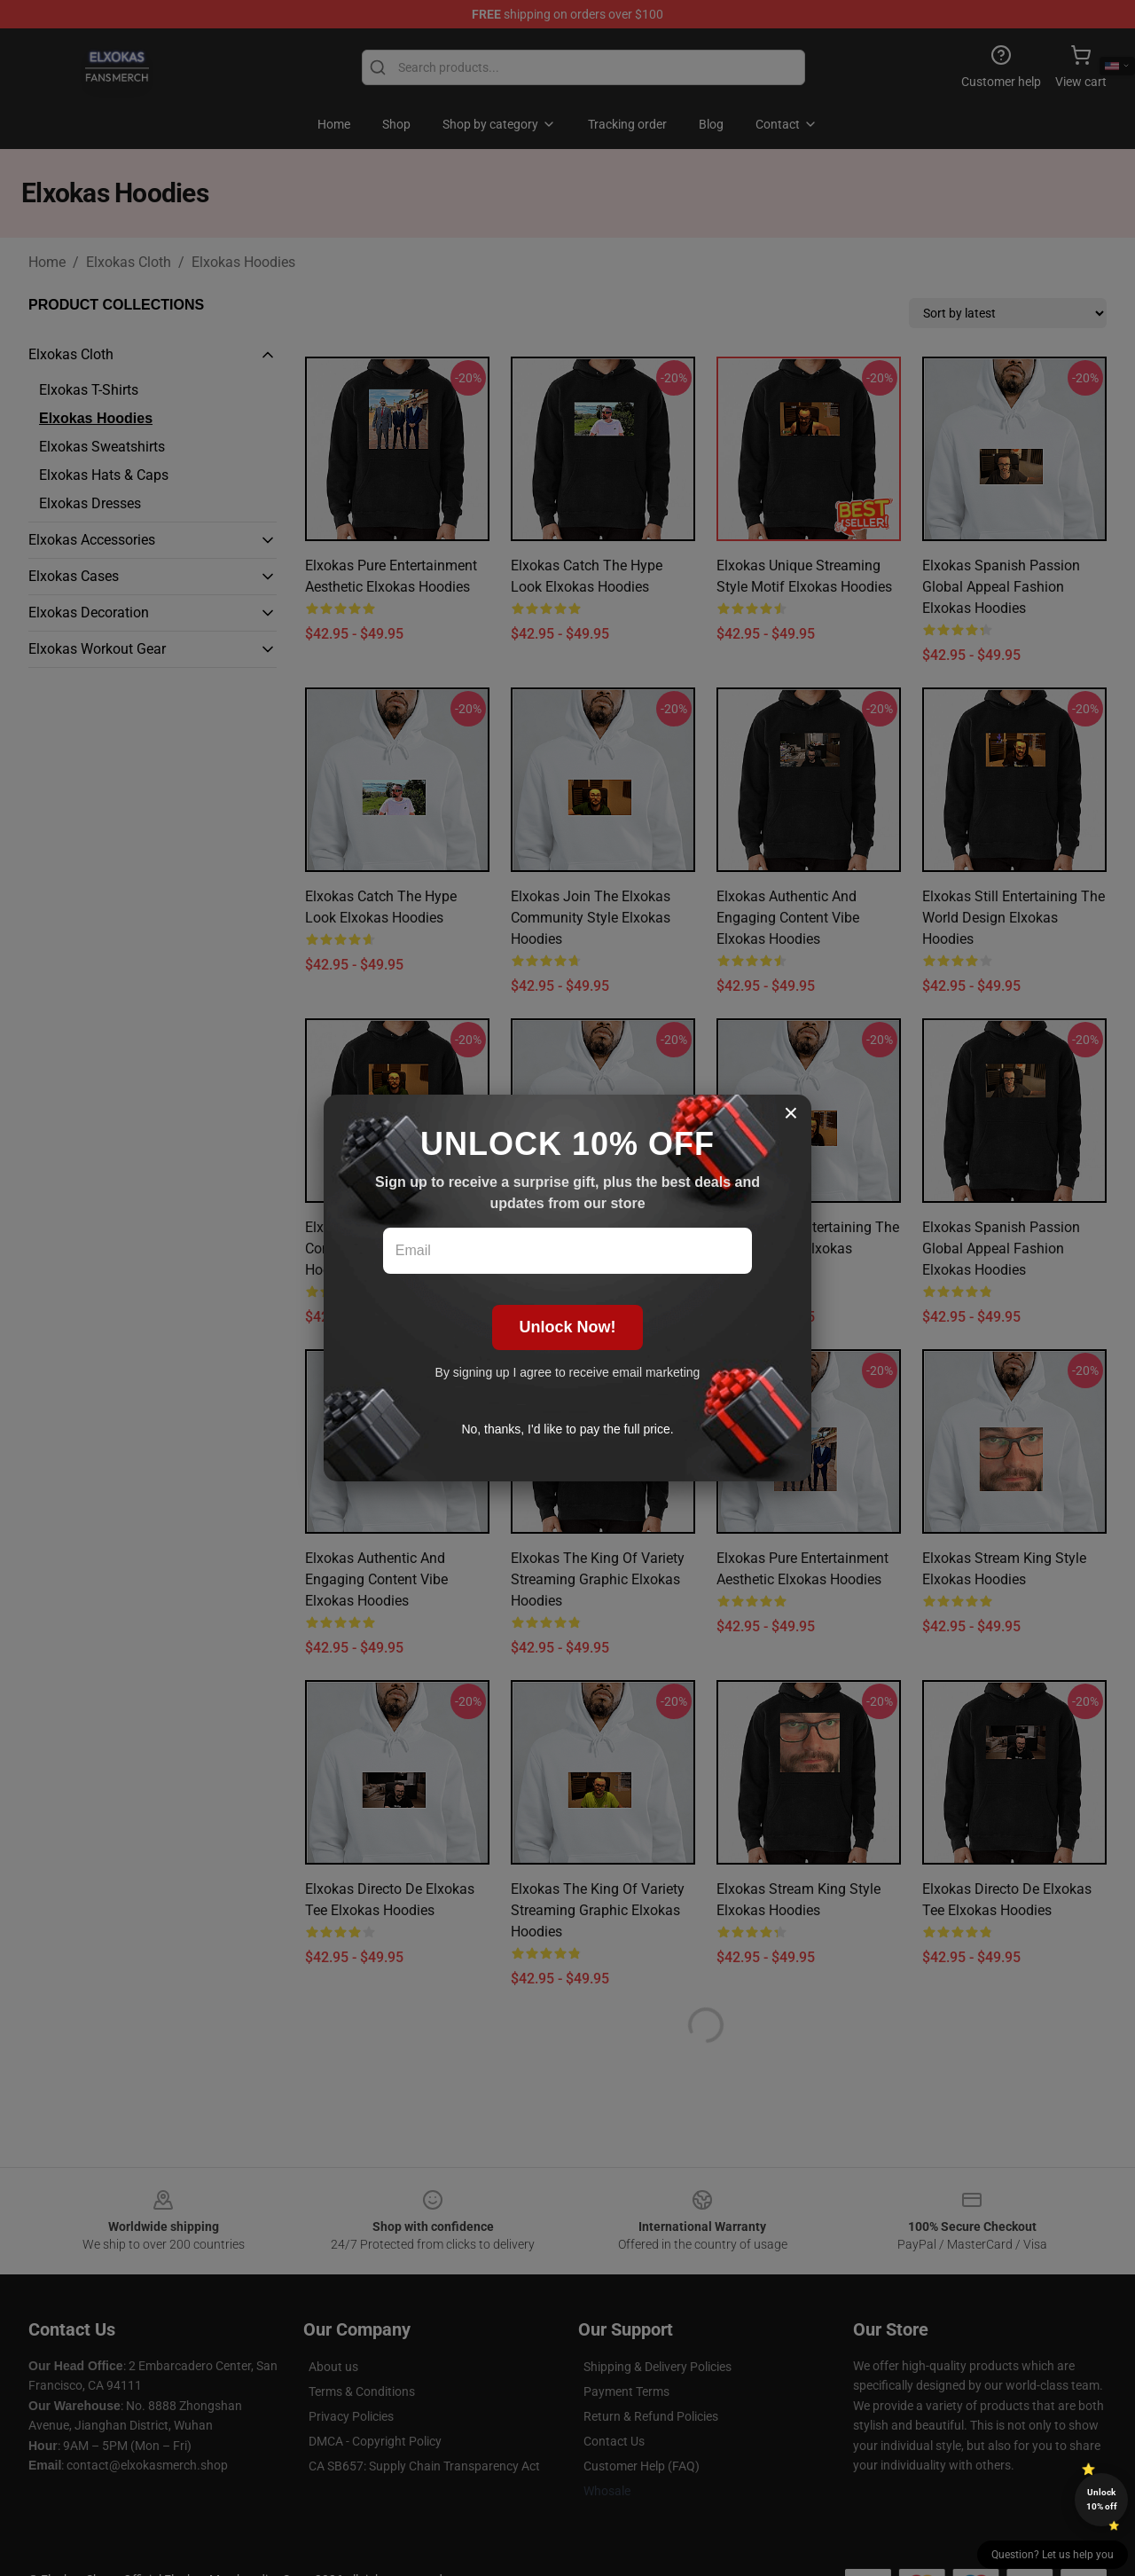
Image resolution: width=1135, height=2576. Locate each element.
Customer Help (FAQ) (641, 2466)
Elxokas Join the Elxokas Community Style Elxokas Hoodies (590, 917)
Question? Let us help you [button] (1052, 2555)
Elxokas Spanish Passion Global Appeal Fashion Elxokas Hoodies (1001, 587)
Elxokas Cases (73, 576)
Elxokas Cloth (128, 262)
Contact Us (614, 2441)
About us (333, 2367)
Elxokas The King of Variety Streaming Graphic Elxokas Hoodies (598, 1579)
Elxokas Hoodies (243, 262)
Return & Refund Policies (650, 2416)
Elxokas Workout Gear (97, 648)
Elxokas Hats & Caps (103, 475)
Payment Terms (626, 2391)
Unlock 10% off (1101, 2499)
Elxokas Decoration (88, 612)
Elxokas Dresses (90, 503)
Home (47, 262)
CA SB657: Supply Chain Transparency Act (424, 2466)
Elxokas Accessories (91, 539)
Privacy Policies (351, 2416)
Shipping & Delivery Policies (657, 2367)
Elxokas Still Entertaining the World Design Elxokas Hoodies (1013, 917)
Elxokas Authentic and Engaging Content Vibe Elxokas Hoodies (787, 917)
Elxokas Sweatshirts (102, 446)
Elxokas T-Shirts (88, 389)
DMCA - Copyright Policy (375, 2441)
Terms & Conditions (362, 2391)
